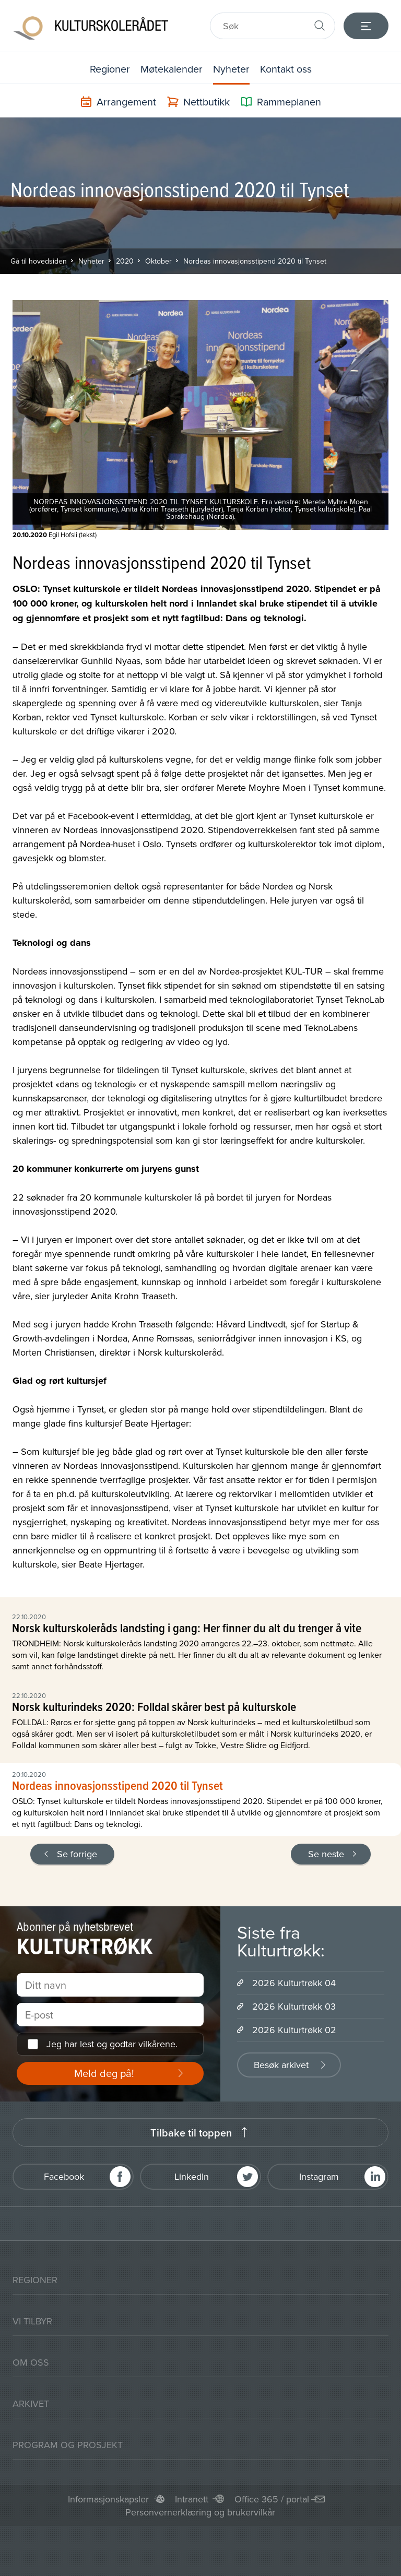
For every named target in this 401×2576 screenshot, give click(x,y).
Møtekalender (171, 68)
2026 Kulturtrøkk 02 (294, 2029)
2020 (125, 261)
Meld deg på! (104, 2073)
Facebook (64, 2176)
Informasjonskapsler (108, 2499)
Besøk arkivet (281, 2064)
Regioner (108, 68)
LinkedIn (191, 2176)
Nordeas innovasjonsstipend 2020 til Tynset (254, 261)
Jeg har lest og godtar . (112, 2044)
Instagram (319, 2176)
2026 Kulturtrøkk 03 (294, 2006)
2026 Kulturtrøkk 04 (294, 1982)
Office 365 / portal (271, 2499)
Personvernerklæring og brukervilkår (200, 2512)
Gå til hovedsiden (38, 261)
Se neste (326, 1853)
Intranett (191, 2499)
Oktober (158, 261)
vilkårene (156, 2044)
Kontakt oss (287, 68)
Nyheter (232, 68)
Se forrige (77, 1853)
